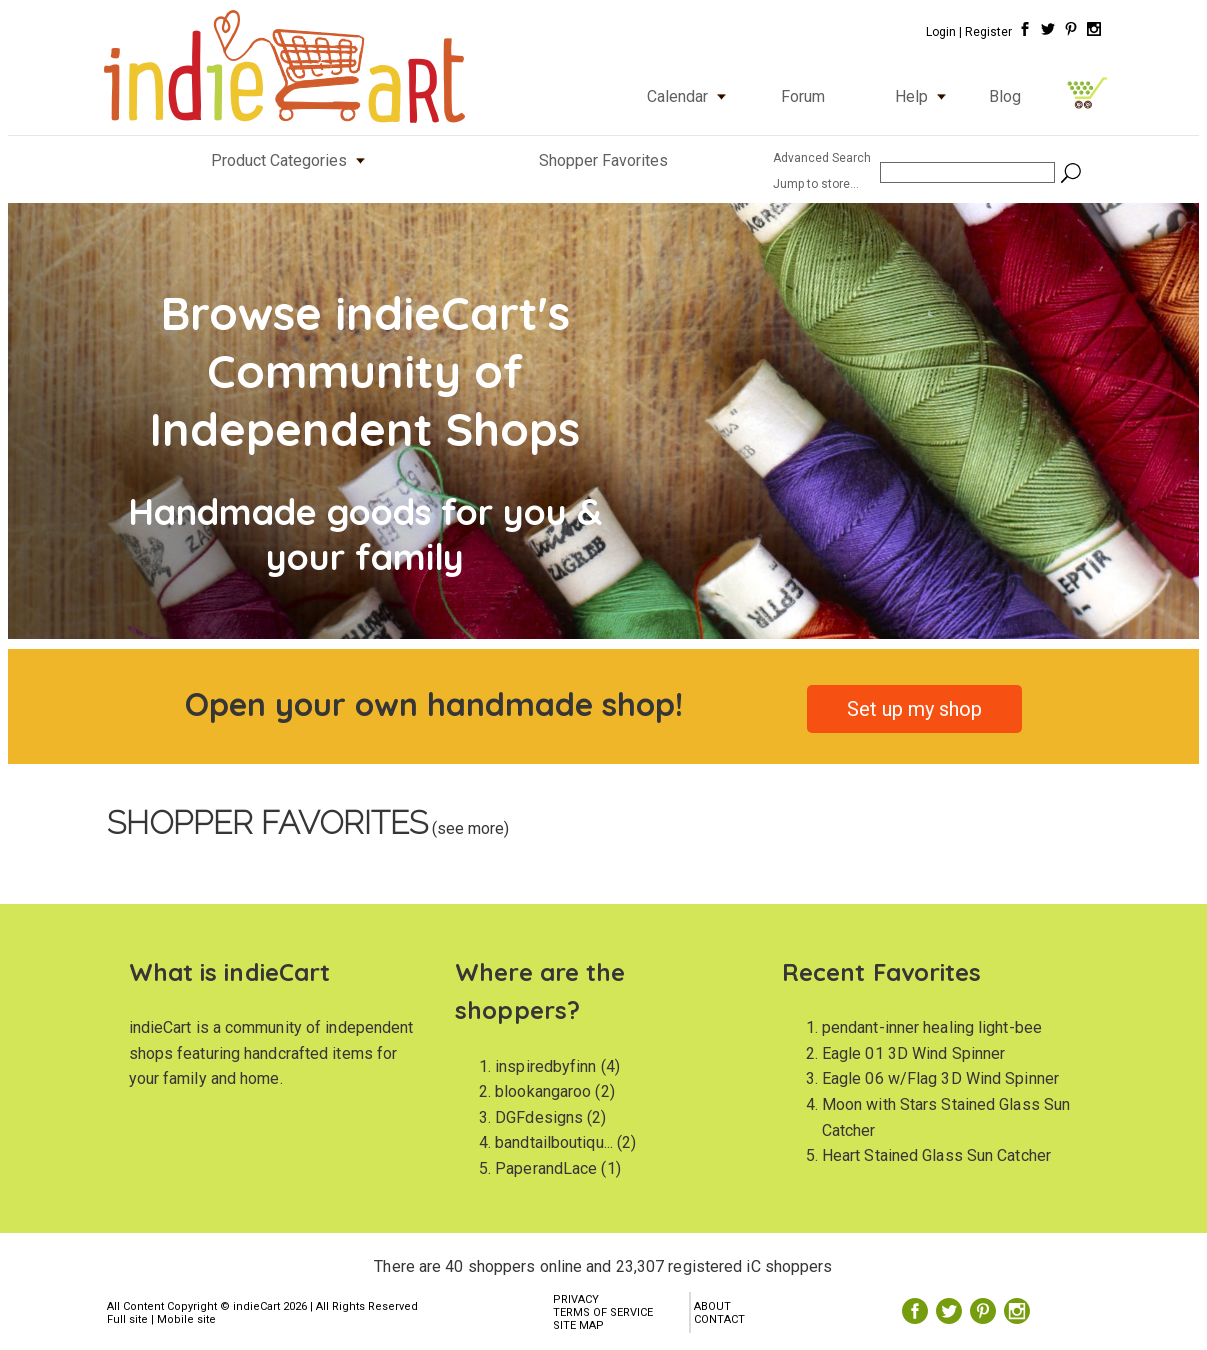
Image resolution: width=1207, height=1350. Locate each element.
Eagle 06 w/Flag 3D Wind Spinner (940, 1078)
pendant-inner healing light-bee (932, 1027)
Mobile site (186, 1319)
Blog (1005, 96)
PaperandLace (546, 1168)
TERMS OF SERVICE (603, 1312)
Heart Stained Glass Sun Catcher (936, 1155)
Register (988, 32)
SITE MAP (578, 1325)
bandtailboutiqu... (554, 1142)
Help (925, 96)
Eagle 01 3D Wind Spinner (913, 1053)
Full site (127, 1319)
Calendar (691, 96)
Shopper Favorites (603, 160)
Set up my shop (914, 709)
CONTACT (719, 1319)
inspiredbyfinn (545, 1066)
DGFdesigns (539, 1117)
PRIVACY (576, 1299)
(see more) (468, 828)
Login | (944, 32)
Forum (803, 96)
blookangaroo (543, 1091)
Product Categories (292, 160)
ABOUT (712, 1306)
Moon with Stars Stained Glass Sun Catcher (946, 1117)
